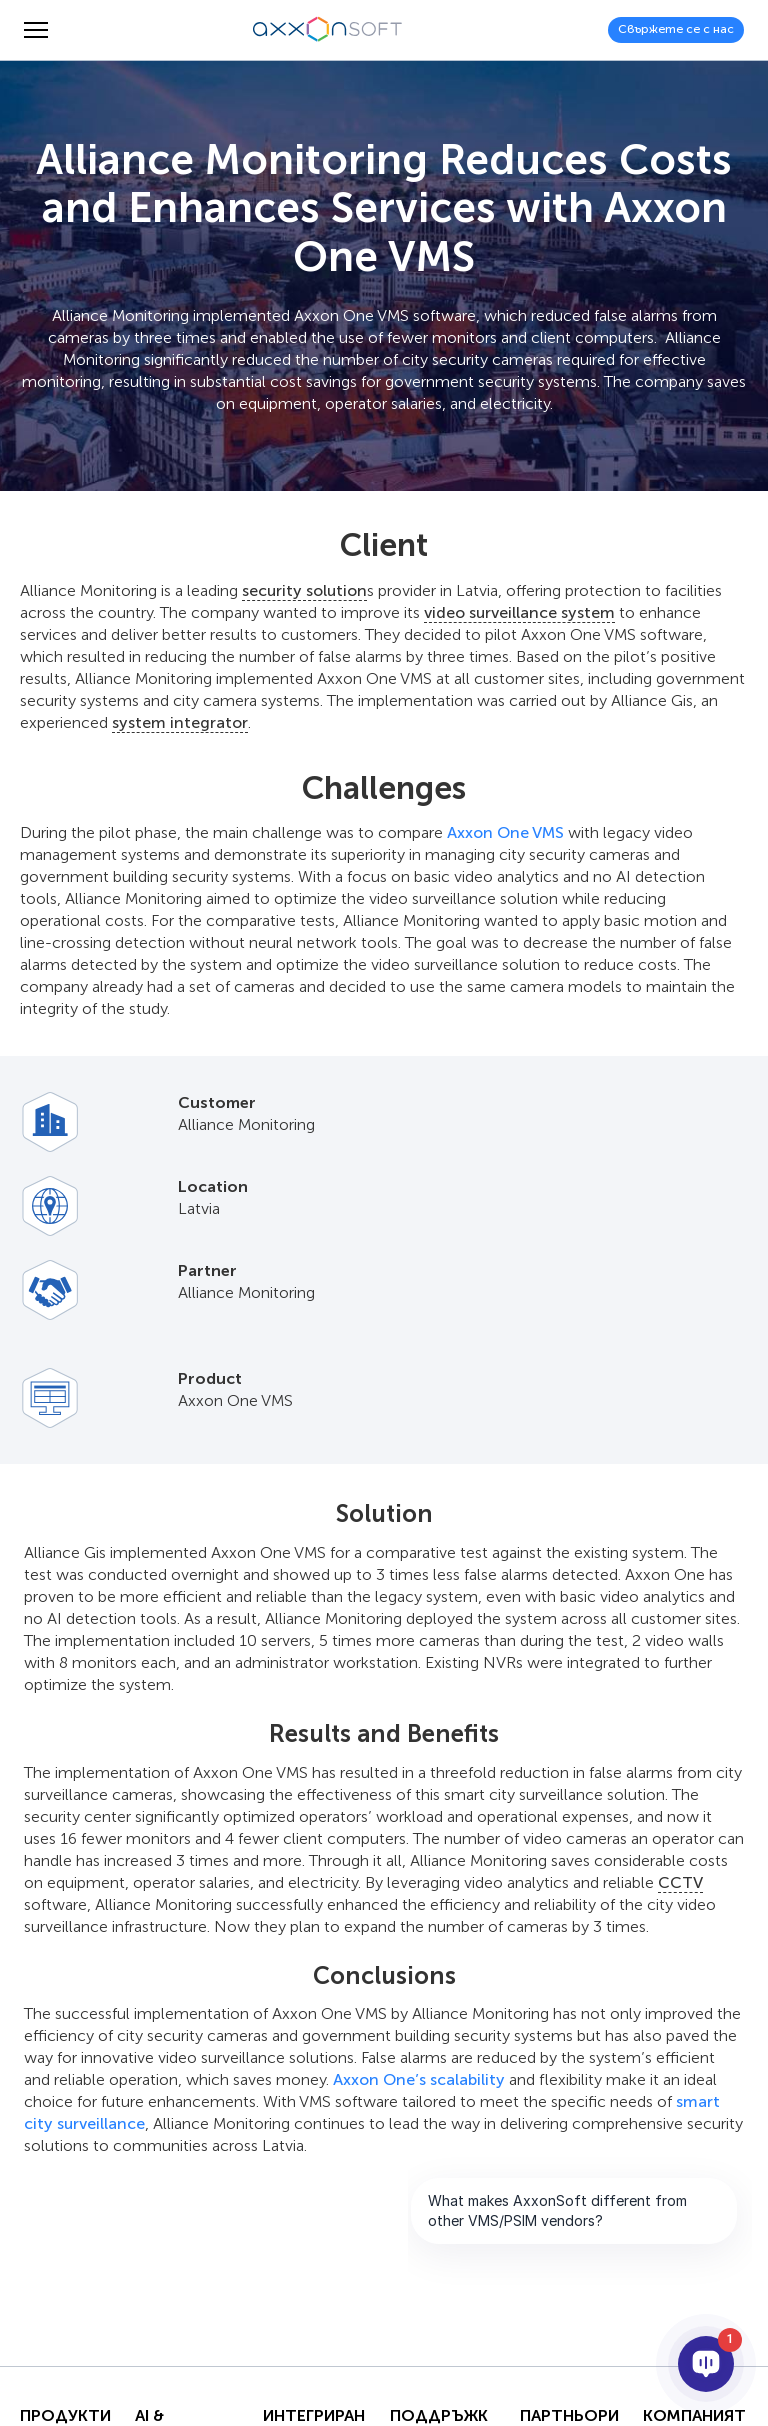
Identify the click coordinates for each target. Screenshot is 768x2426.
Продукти (65, 2416)
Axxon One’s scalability (419, 2079)
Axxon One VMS (505, 832)
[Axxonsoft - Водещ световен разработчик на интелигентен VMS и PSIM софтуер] (328, 30)
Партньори (569, 2416)
